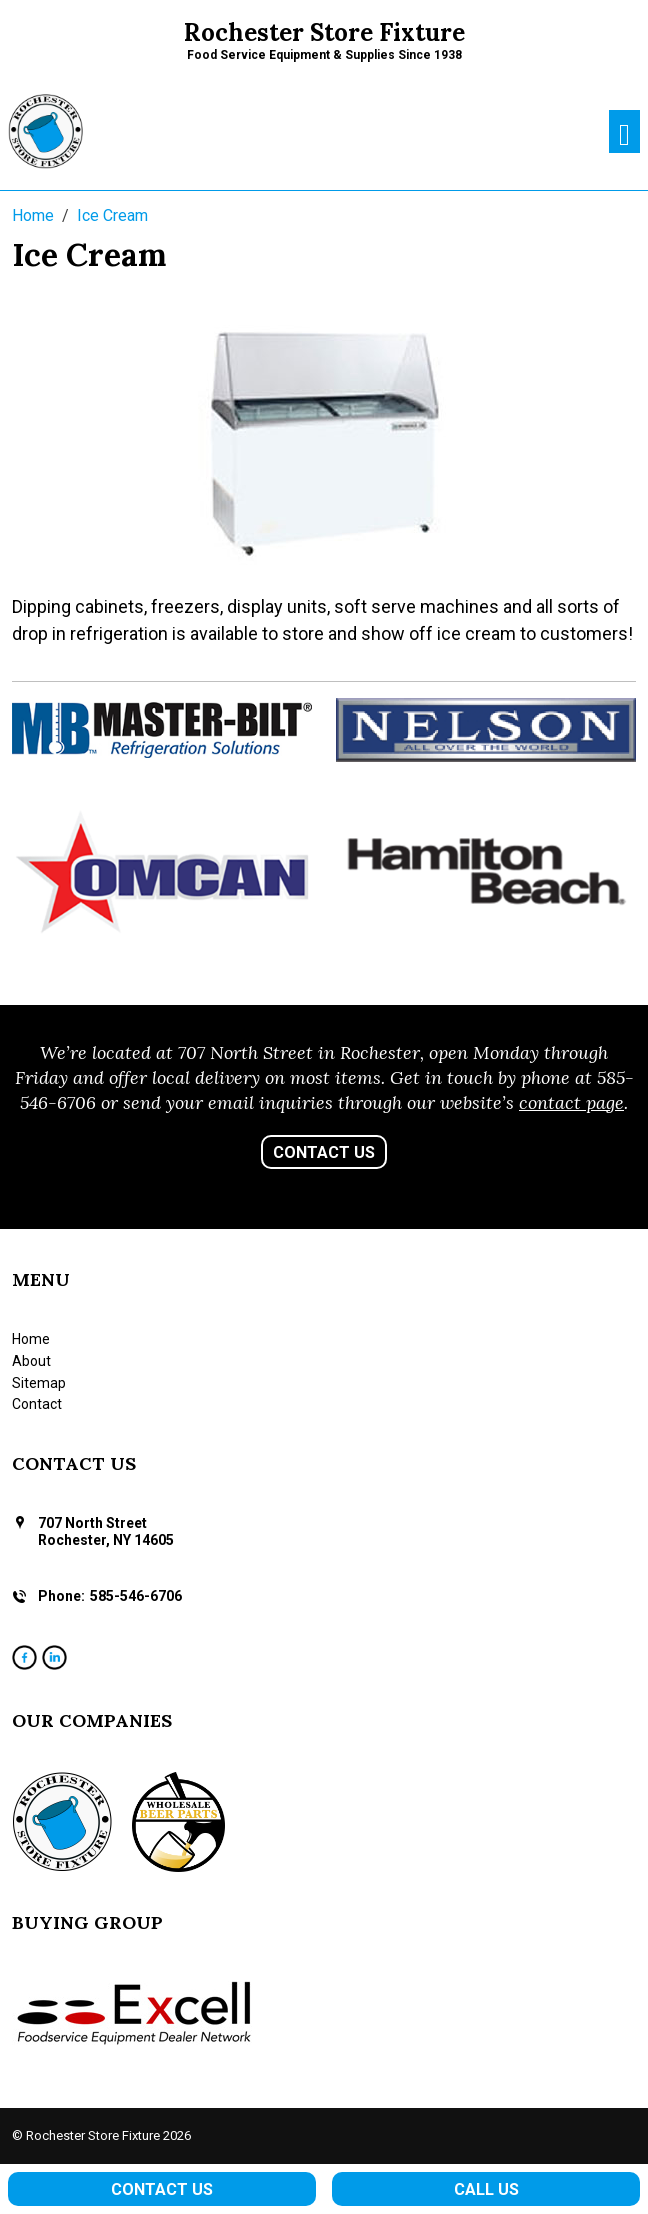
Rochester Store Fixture (324, 32)
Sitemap (39, 1383)
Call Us (486, 2189)
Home (31, 1339)
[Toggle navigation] (624, 131)
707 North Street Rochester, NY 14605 (106, 1531)
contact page (571, 1102)
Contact (37, 1404)
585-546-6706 (136, 1596)
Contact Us (324, 1152)
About (31, 1361)
